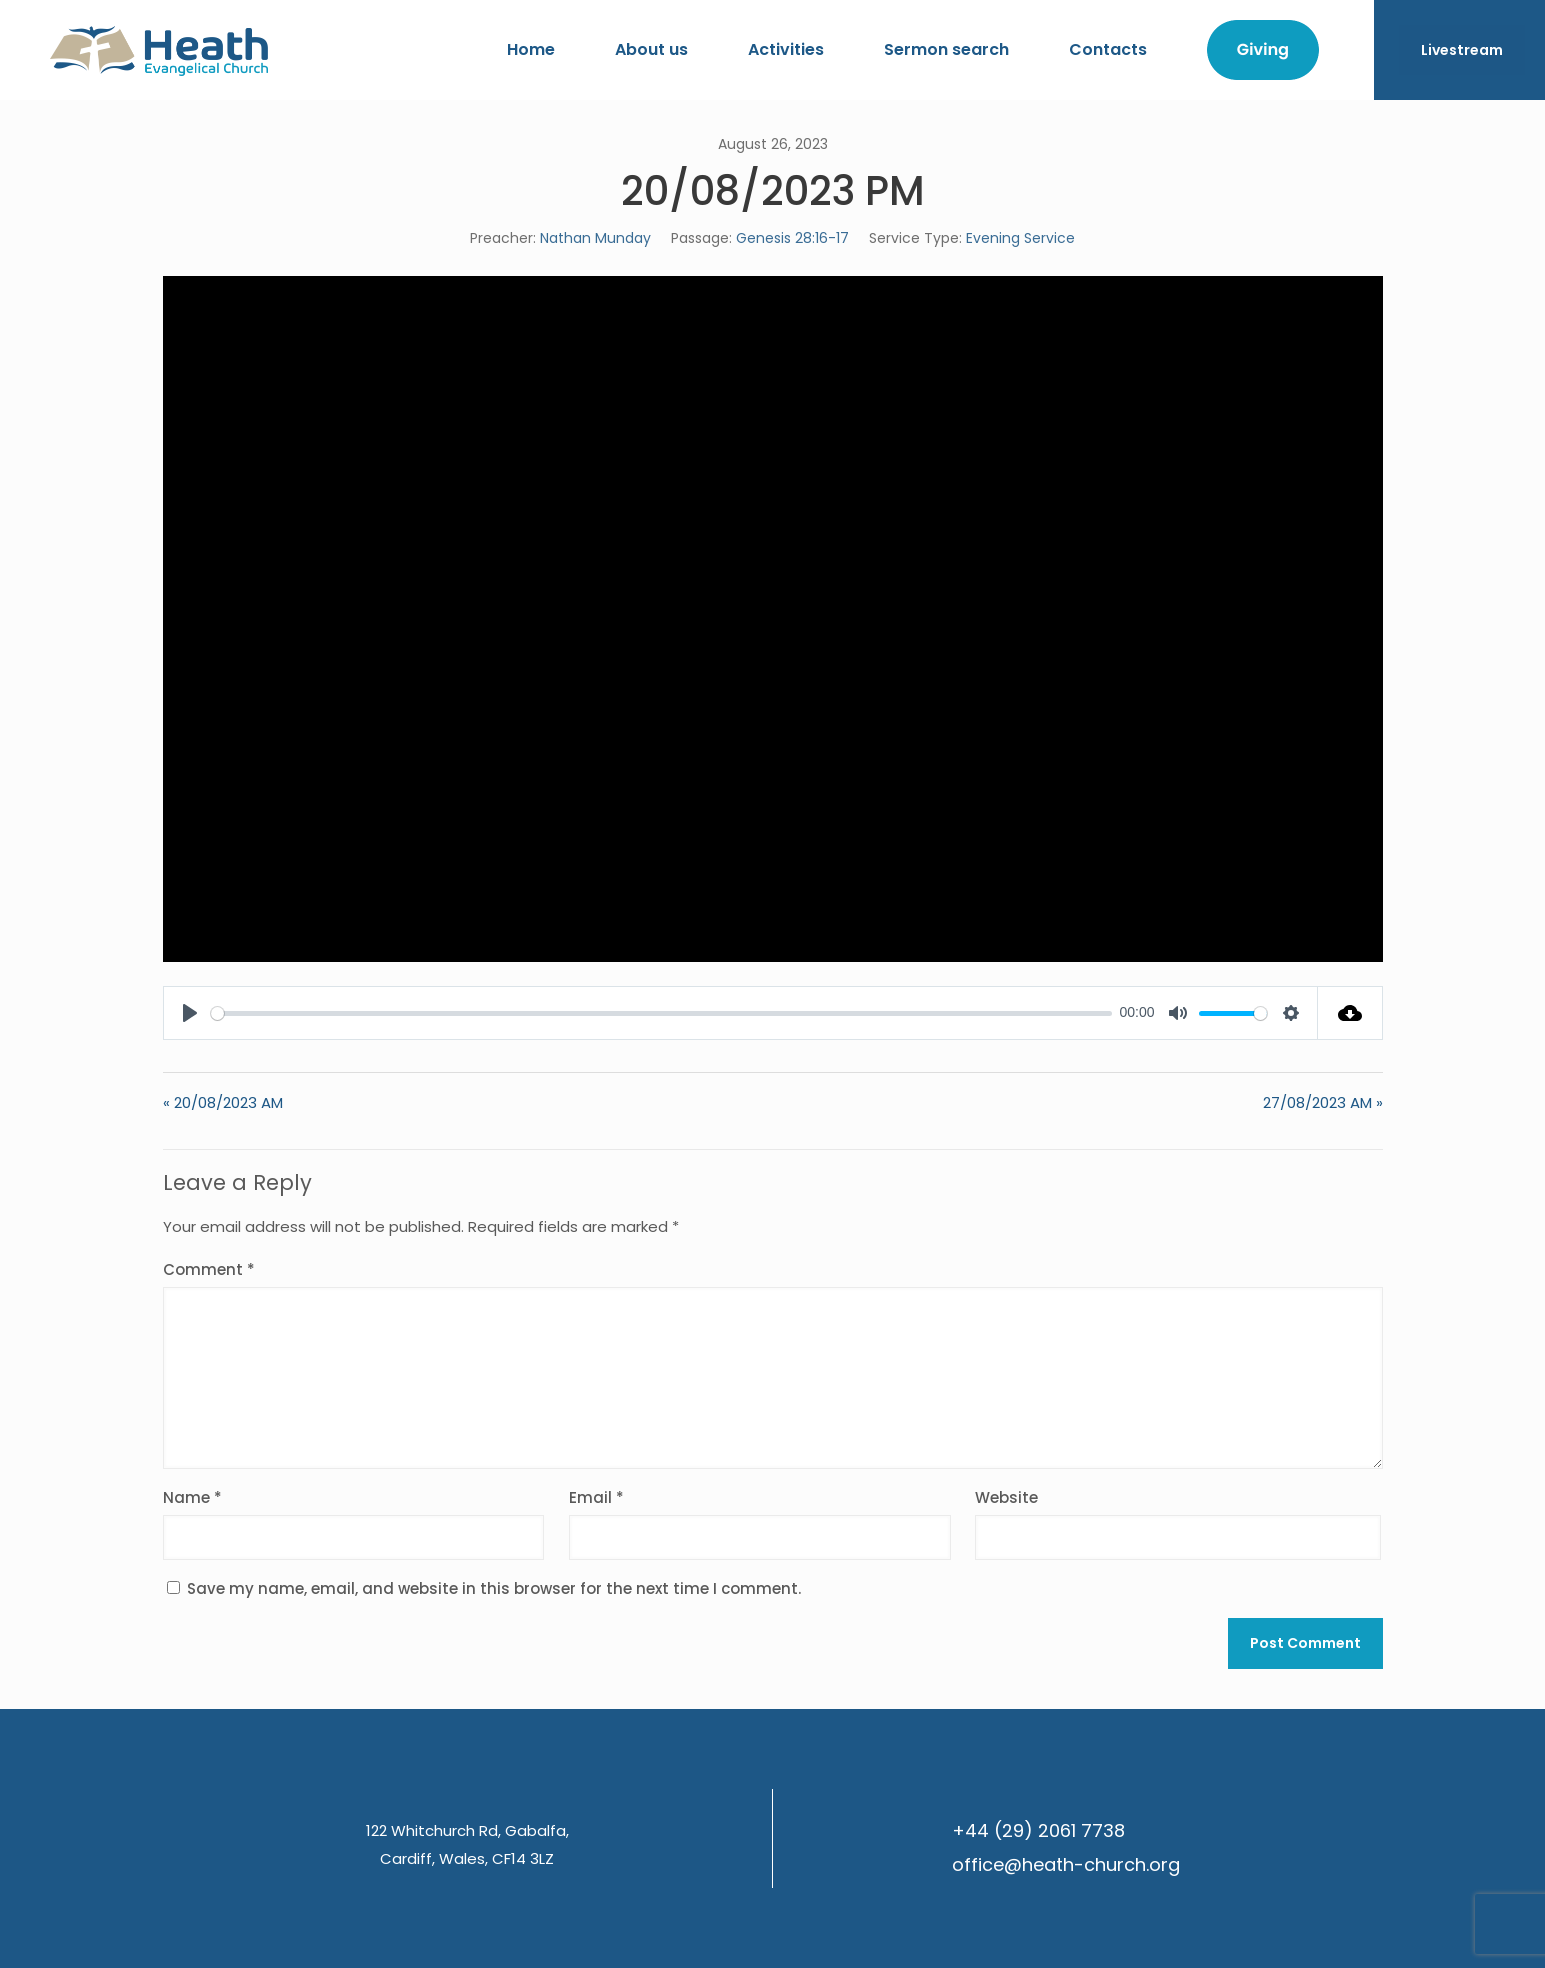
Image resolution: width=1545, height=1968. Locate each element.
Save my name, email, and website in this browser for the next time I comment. (494, 1588)
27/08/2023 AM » (1323, 1102)
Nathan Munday (595, 238)
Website (1006, 1497)
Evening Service (1020, 238)
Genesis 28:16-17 (792, 238)
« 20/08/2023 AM (223, 1102)
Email (596, 1497)
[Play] (190, 1013)
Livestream (1462, 50)
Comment (209, 1269)
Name (192, 1497)
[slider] (661, 1013)
